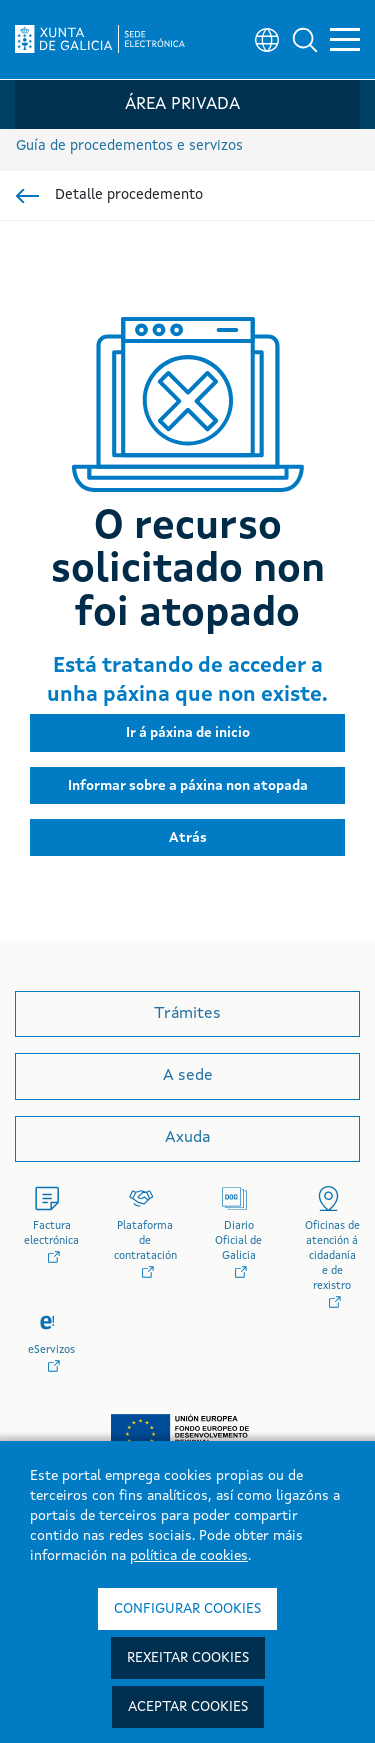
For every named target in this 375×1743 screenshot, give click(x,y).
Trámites (187, 1014)
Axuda (187, 1138)
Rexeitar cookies (188, 1658)
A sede (188, 1076)
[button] (305, 40)
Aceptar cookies (188, 1707)
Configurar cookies (187, 1609)
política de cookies (189, 1556)
